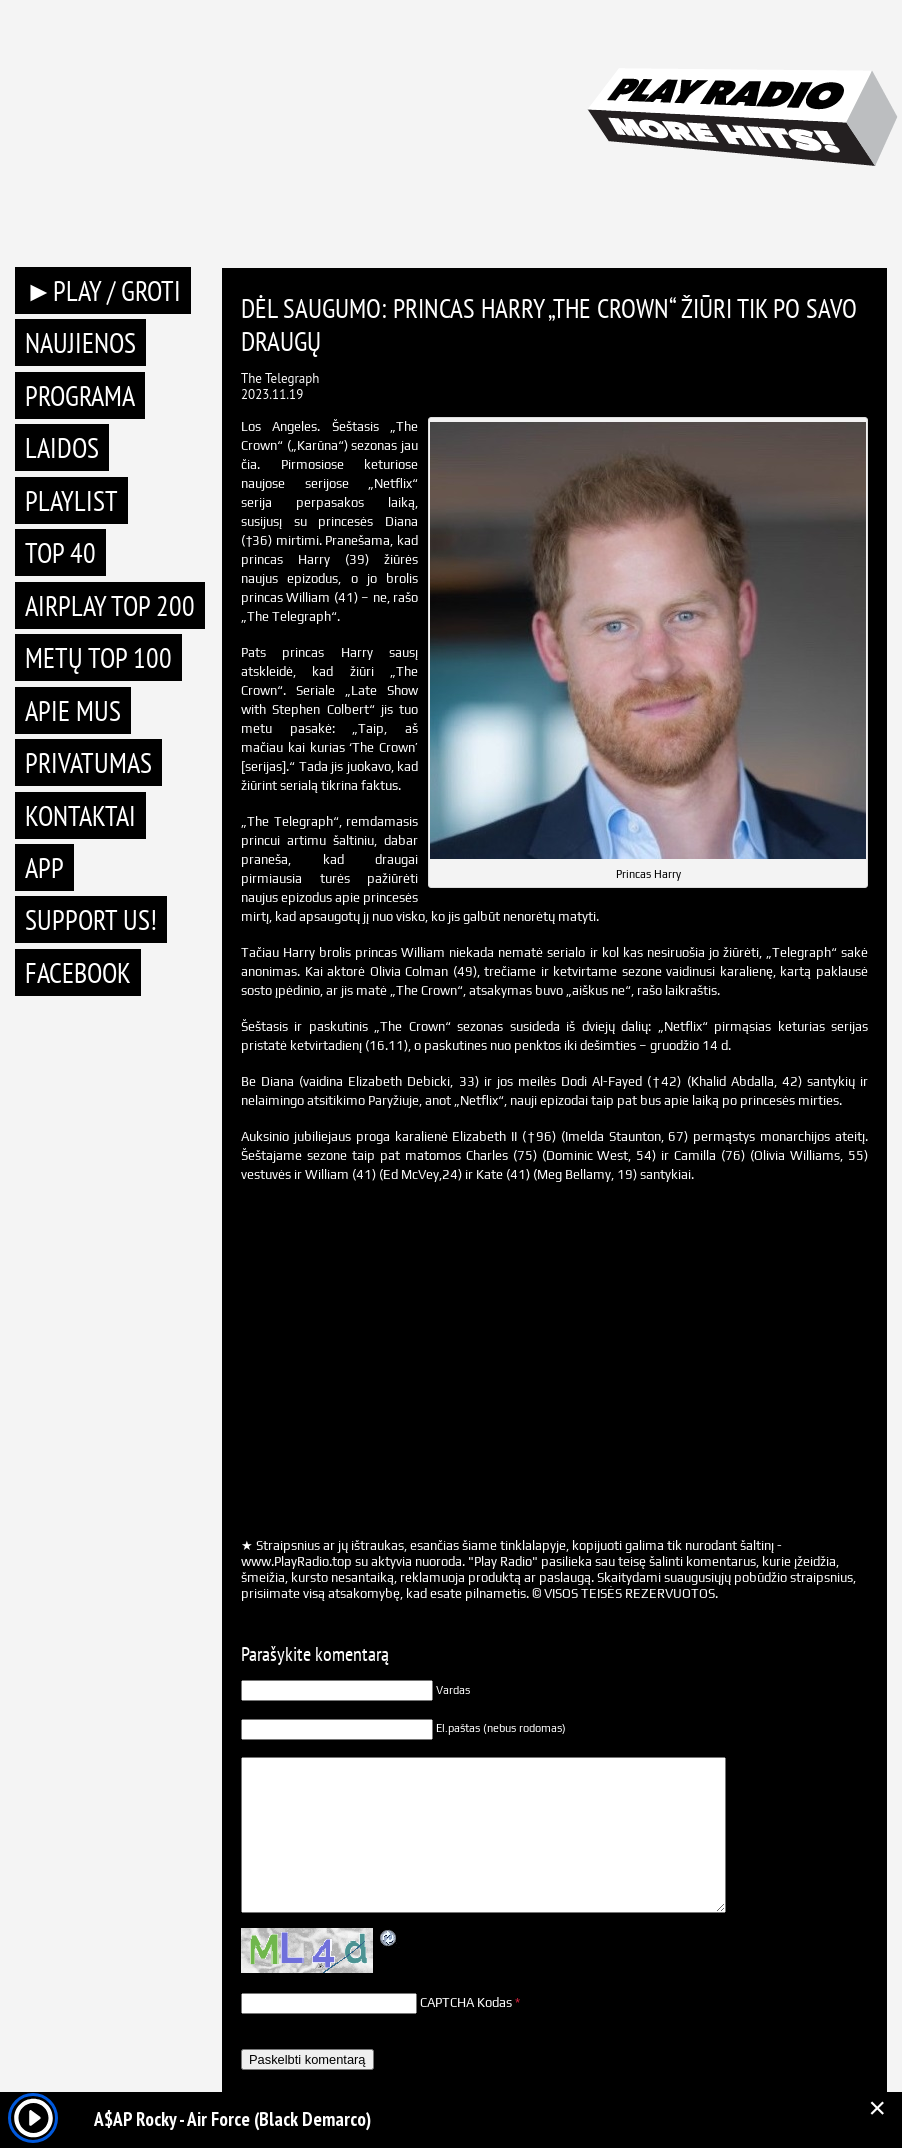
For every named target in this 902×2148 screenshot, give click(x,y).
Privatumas (88, 762)
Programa (80, 395)
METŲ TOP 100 (98, 657)
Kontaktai (80, 815)
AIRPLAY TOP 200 (110, 605)
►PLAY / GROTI (103, 290)
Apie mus (73, 710)
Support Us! (91, 919)
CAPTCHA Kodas (466, 2002)
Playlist (71, 500)
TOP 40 (60, 552)
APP (44, 867)
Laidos (62, 447)
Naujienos (80, 342)
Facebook (78, 972)
